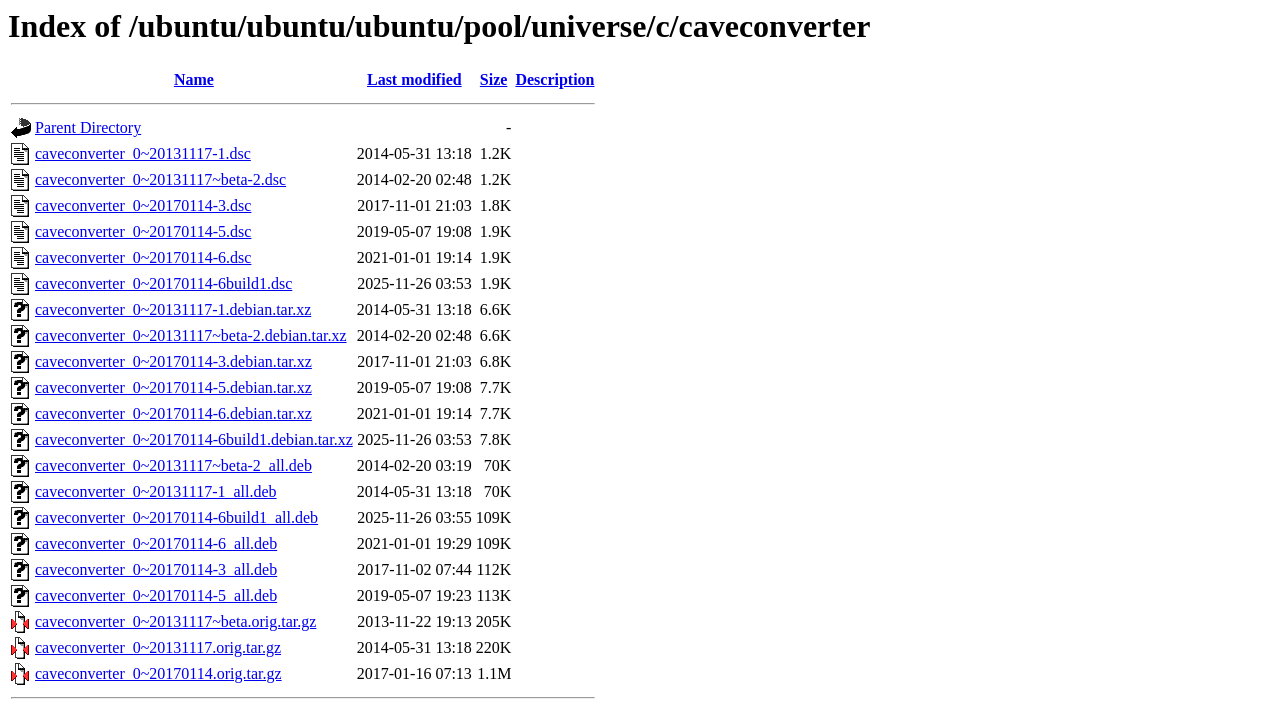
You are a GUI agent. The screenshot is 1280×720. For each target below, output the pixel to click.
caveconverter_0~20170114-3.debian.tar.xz (173, 361)
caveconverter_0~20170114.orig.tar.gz (158, 673)
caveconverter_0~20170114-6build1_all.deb (176, 517)
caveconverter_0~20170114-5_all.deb (156, 595)
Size (494, 79)
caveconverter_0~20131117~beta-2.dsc (160, 179)
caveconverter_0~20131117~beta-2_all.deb (173, 465)
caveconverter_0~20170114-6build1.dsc (163, 283)
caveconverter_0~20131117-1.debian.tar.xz (173, 309)
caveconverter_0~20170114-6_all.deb (156, 543)
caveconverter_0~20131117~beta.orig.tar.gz (175, 621)
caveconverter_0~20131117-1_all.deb (156, 491)
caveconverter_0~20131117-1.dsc (143, 153)
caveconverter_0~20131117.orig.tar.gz (158, 647)
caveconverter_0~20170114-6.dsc (143, 257)
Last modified (414, 79)
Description (554, 79)
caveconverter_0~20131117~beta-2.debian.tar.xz (191, 335)
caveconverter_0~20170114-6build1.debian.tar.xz (194, 439)
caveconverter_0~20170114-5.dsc (143, 231)
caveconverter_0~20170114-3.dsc (143, 205)
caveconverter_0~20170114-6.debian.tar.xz (173, 413)
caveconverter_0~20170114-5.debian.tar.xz (173, 387)
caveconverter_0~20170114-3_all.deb (156, 569)
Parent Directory (88, 127)
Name (194, 79)
